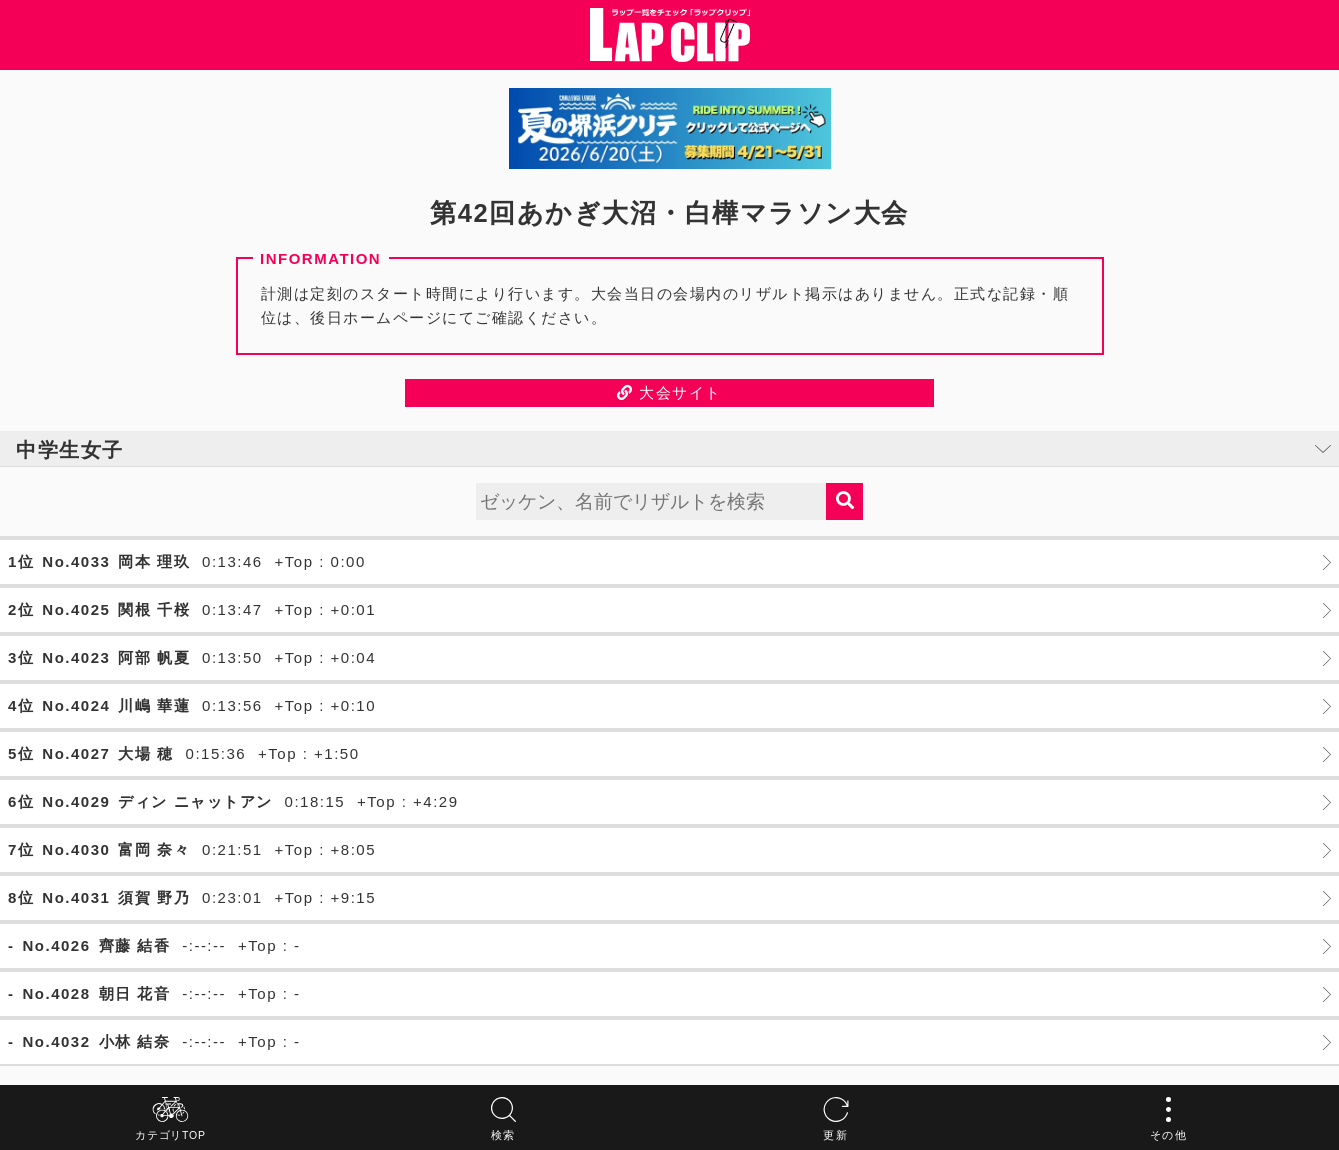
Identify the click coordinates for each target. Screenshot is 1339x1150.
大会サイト (669, 392)
